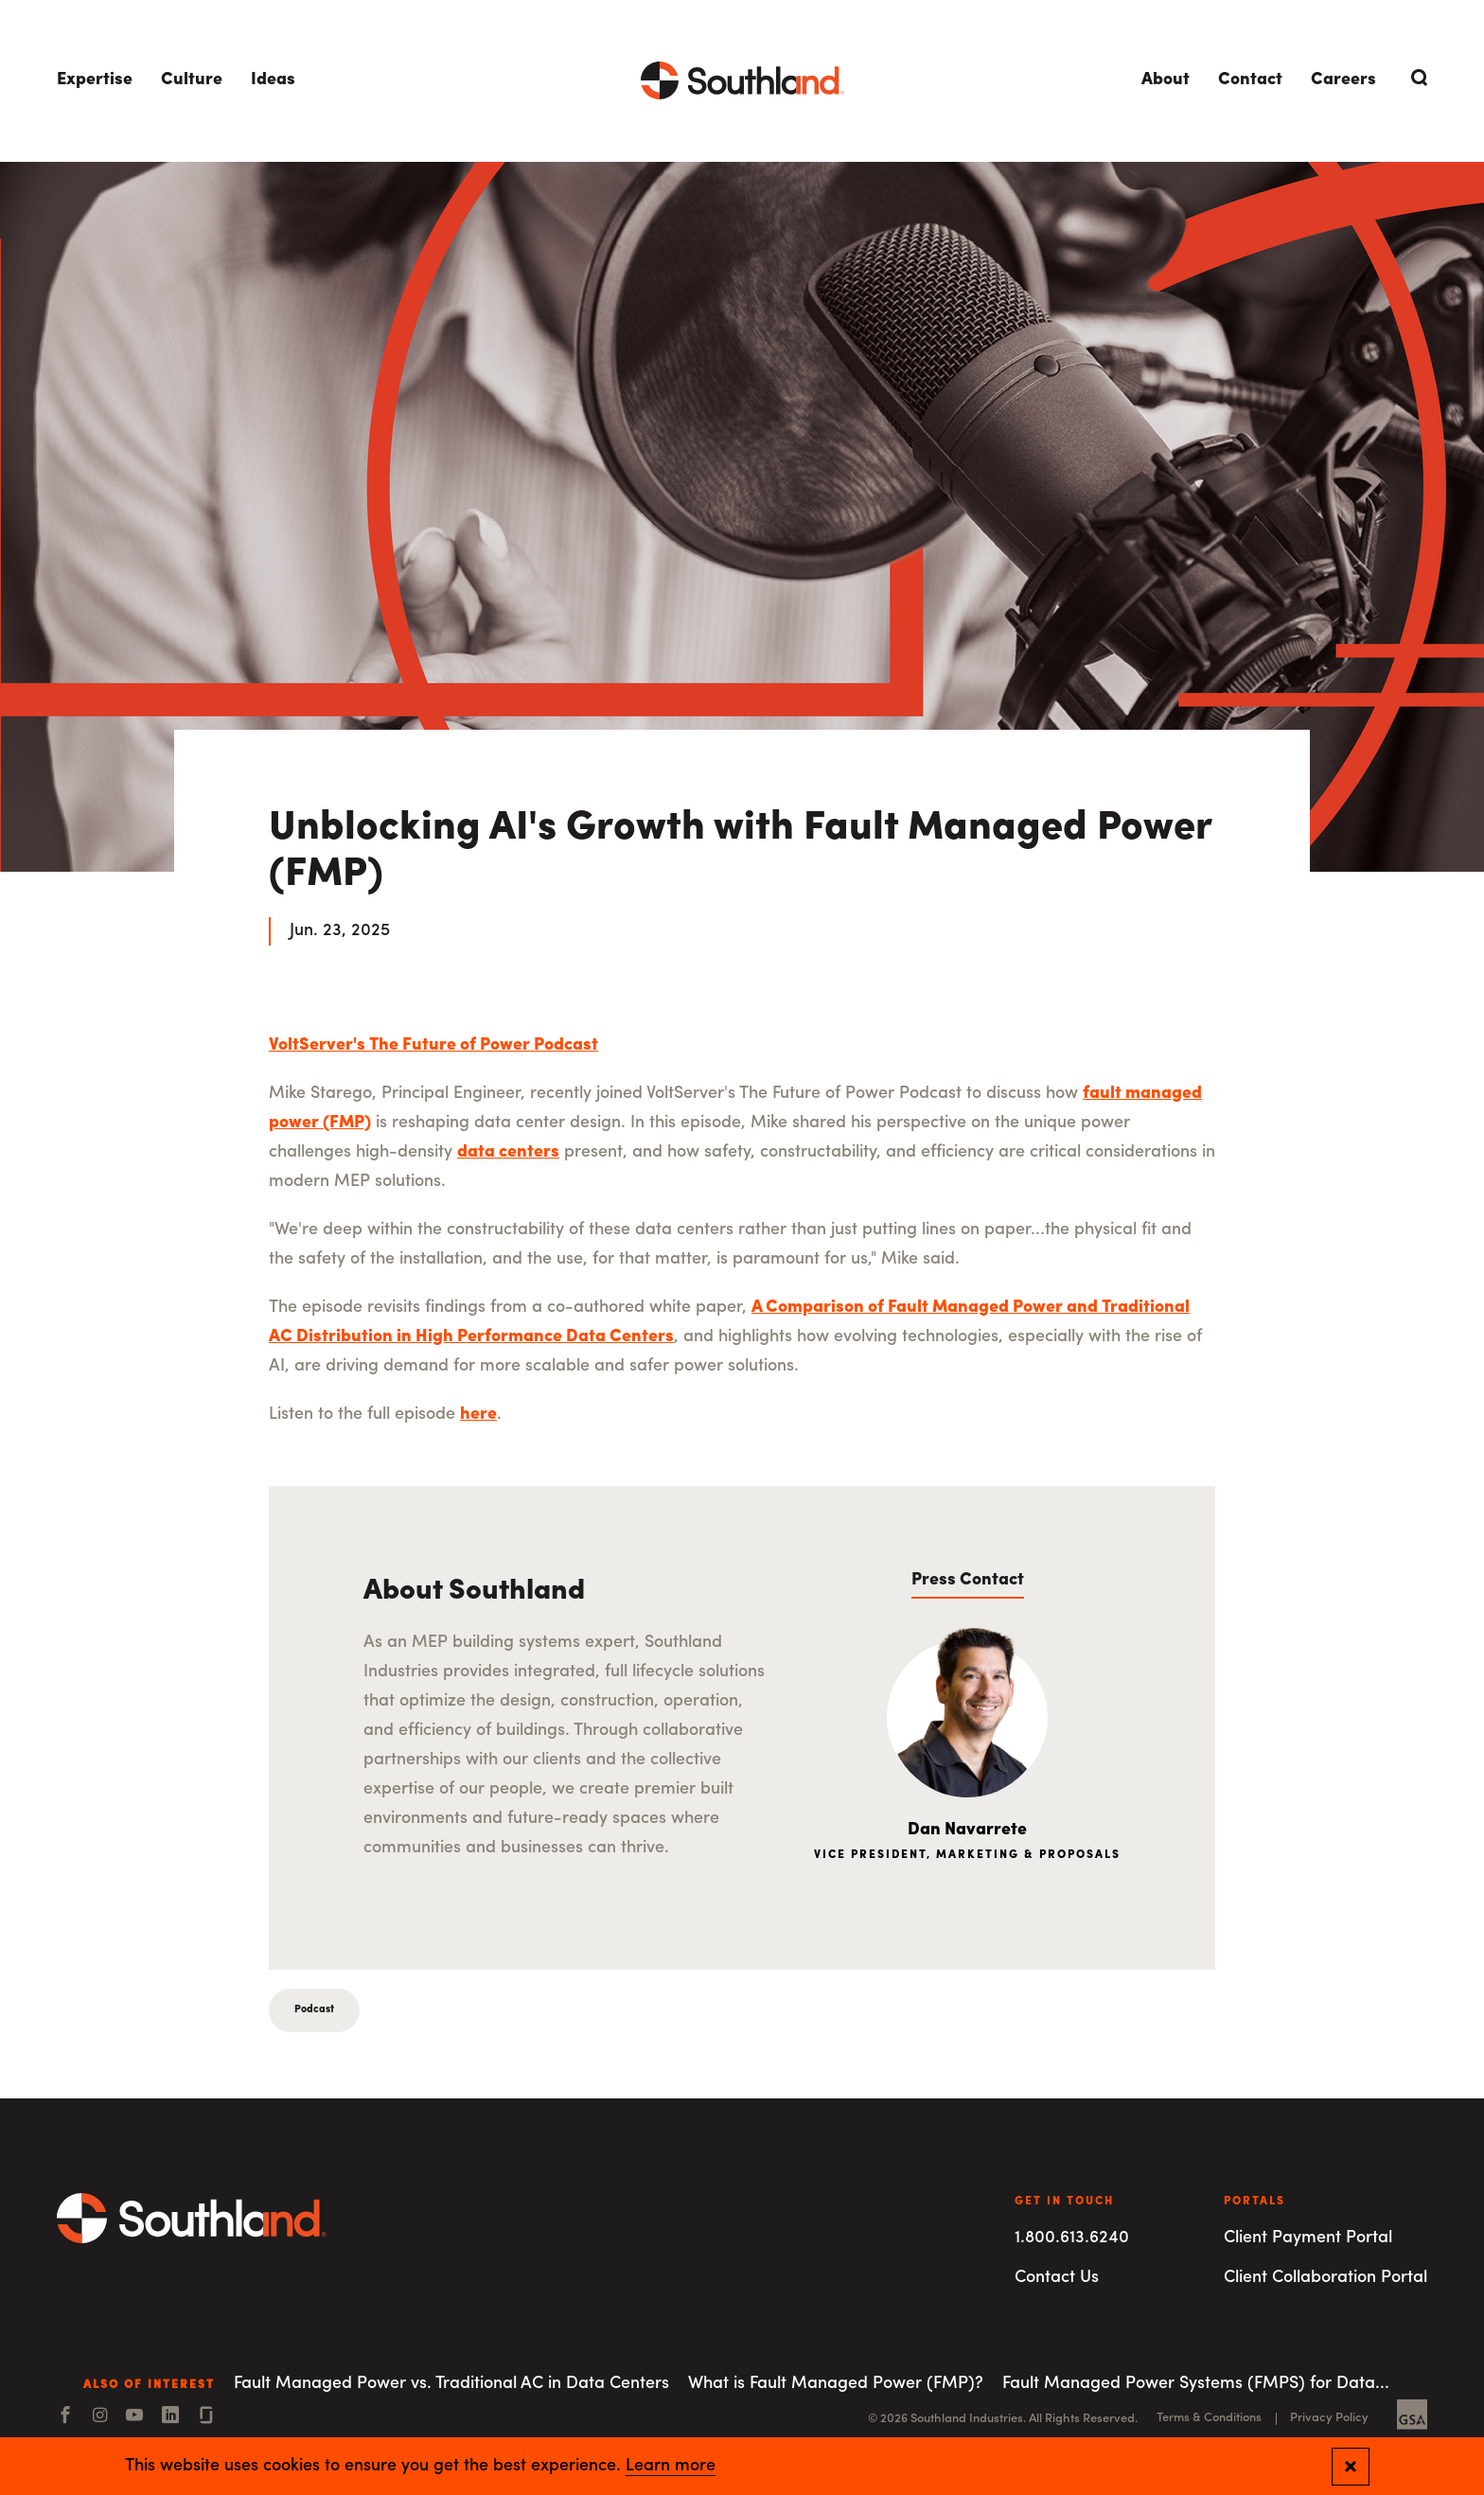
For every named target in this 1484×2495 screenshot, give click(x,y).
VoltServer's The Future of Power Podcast (433, 1045)
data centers (508, 1152)
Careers (1343, 80)
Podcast (314, 2010)
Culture (191, 80)
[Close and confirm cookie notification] (1350, 2467)
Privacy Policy (1329, 2418)
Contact (1250, 80)
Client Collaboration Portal (1325, 2278)
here (478, 1415)
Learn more (671, 2466)
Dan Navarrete (967, 1830)
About (1165, 80)
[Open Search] (1415, 77)
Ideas (273, 80)
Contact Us (1057, 2278)
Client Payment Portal (1308, 2238)
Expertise (94, 80)
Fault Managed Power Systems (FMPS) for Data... (1195, 2384)
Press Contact (967, 1580)
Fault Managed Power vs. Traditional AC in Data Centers (451, 2384)
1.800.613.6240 (1072, 2238)
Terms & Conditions (1209, 2418)
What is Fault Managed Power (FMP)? (835, 2384)
